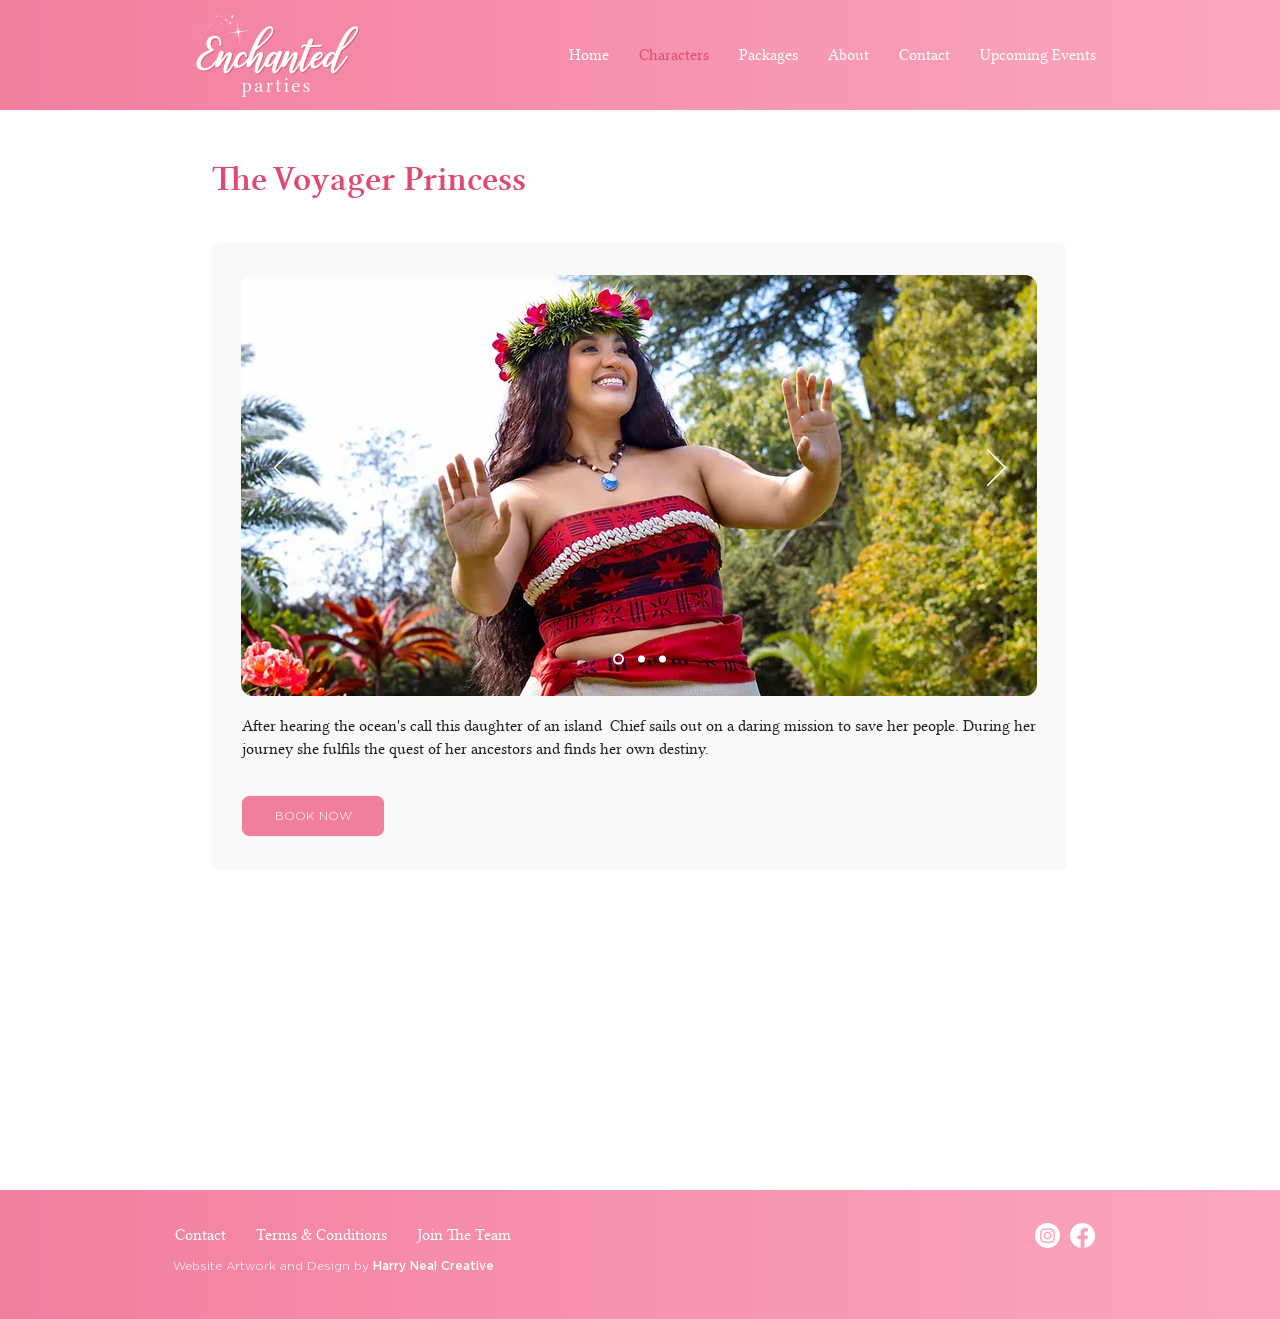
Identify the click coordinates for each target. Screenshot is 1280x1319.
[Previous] (283, 469)
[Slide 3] (662, 659)
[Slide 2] (641, 659)
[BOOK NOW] (313, 816)
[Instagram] (1047, 1235)
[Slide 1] (618, 659)
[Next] (996, 469)
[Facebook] (1082, 1235)
